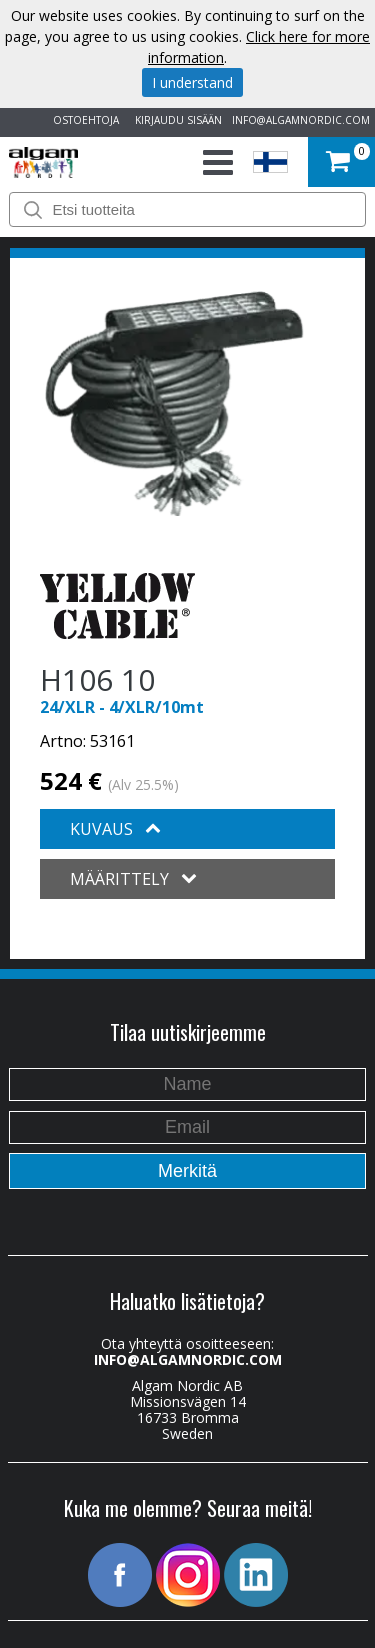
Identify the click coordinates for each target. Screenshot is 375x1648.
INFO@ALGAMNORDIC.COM (301, 120)
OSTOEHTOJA (83, 120)
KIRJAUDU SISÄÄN (175, 120)
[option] (173, 403)
